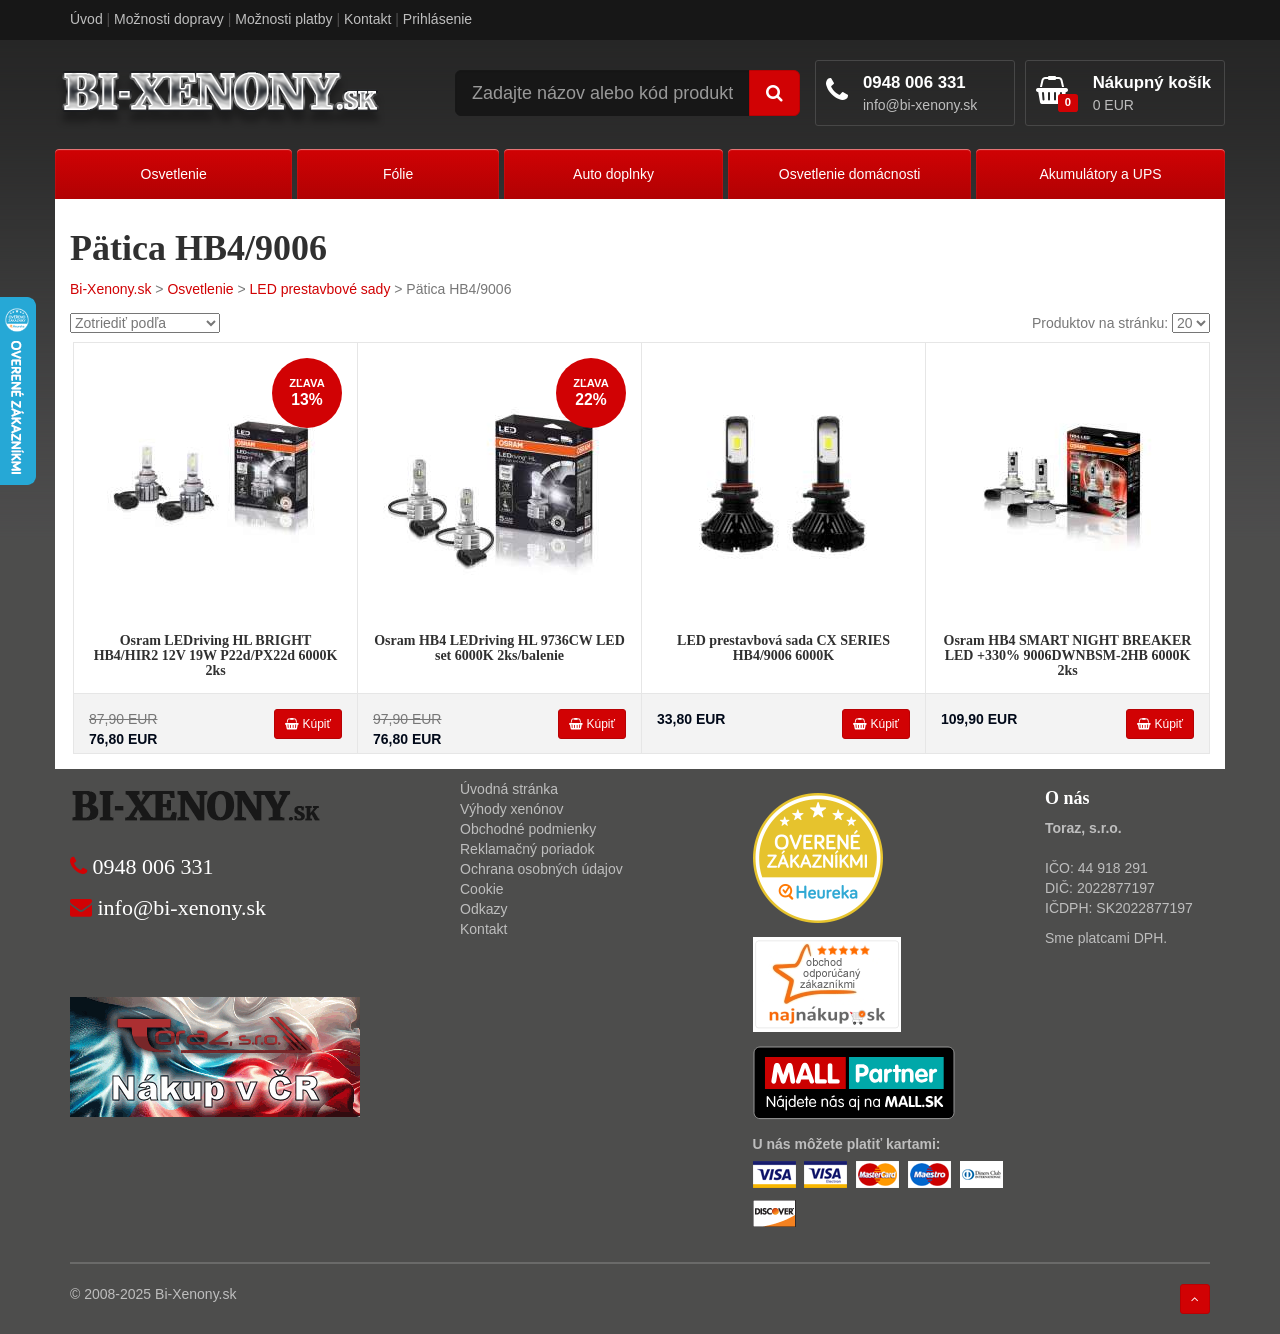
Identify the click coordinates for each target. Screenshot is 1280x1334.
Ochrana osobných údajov (541, 869)
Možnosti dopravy (169, 19)
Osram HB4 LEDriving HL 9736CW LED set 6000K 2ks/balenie (499, 648)
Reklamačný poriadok (527, 849)
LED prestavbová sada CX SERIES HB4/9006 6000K (783, 648)
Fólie (398, 174)
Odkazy (483, 909)
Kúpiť (308, 724)
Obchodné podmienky (528, 829)
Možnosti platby (283, 19)
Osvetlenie (174, 174)
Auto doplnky (613, 174)
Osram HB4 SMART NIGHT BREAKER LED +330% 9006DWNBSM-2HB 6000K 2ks (1068, 656)
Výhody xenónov (512, 809)
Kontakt (367, 19)
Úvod (86, 19)
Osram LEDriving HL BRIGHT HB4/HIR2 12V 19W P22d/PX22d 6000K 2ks (216, 656)
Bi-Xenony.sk (110, 289)
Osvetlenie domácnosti (850, 174)
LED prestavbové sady (320, 289)
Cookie (482, 889)
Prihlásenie (437, 19)
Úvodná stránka (509, 789)
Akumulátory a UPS (1100, 174)
